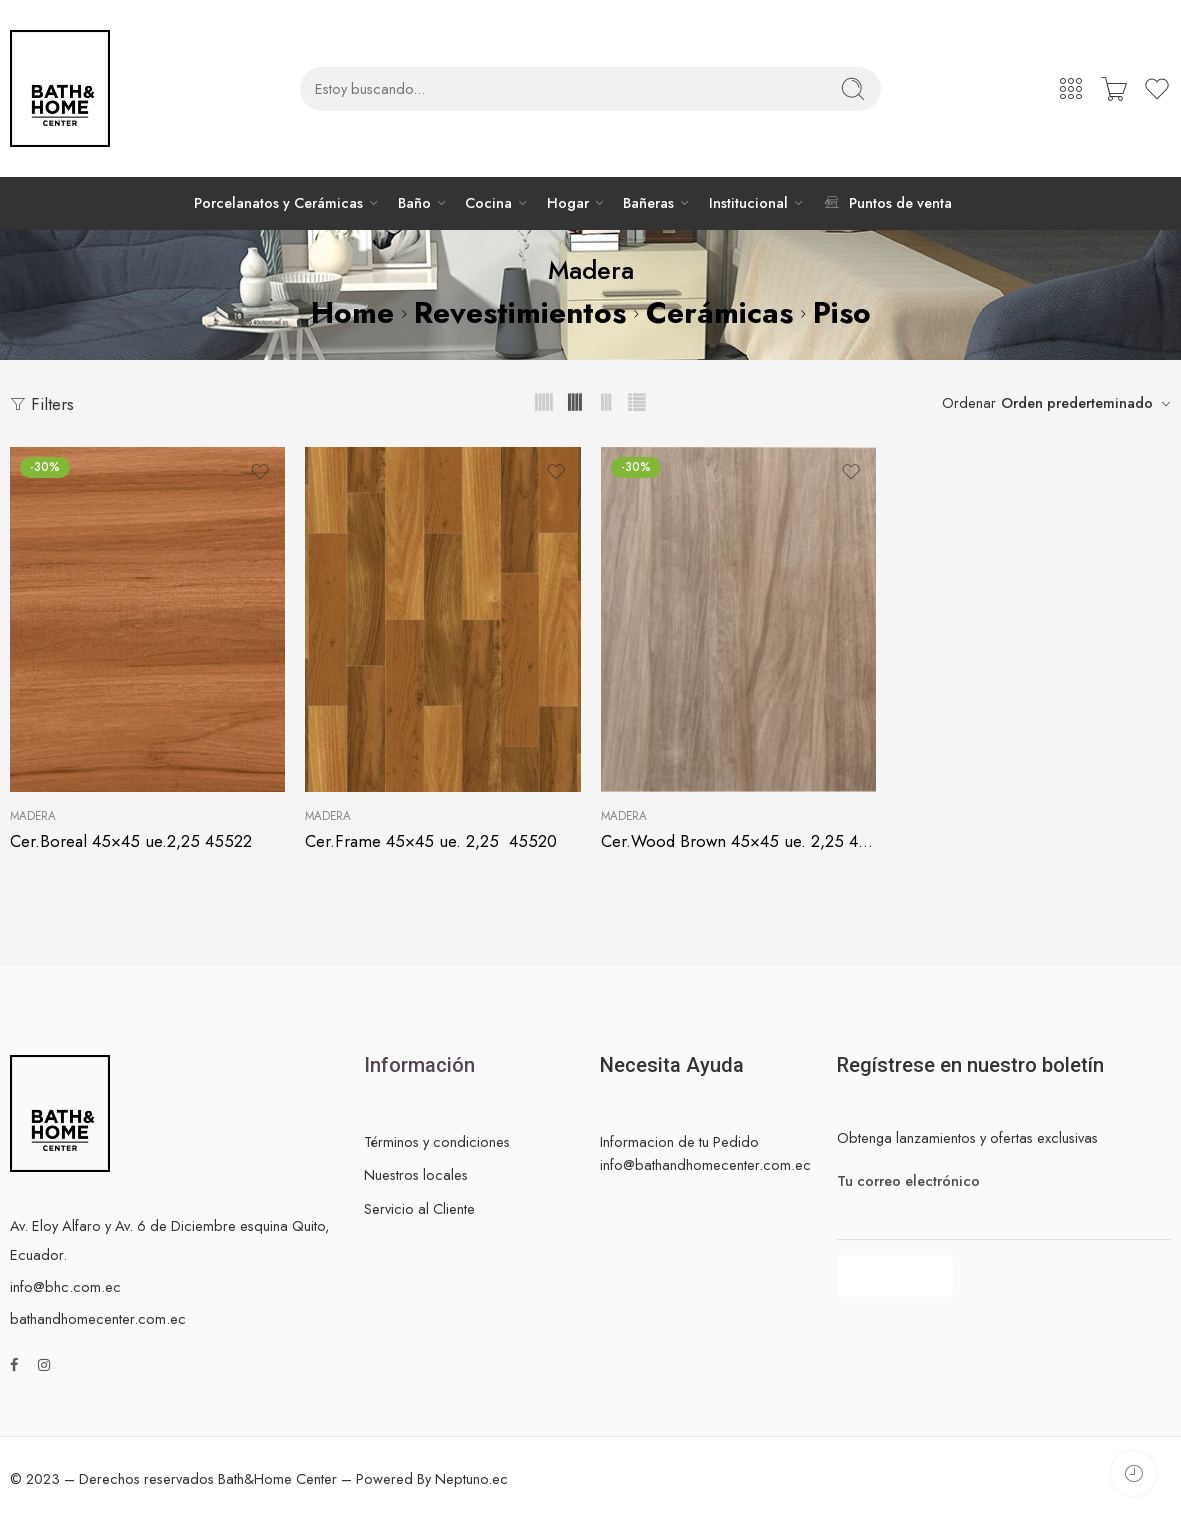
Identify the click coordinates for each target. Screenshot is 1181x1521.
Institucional (748, 203)
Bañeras (648, 203)
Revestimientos (520, 312)
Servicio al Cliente (419, 1208)
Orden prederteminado (1077, 402)
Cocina (488, 203)
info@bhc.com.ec (65, 1286)
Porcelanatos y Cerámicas (278, 203)
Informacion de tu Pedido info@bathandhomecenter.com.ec (705, 1153)
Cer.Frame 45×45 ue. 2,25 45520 (431, 841)
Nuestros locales (416, 1174)
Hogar (568, 203)
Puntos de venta (887, 202)
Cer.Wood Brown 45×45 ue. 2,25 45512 (738, 841)
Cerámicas (719, 312)
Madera (33, 816)
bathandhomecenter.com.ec (98, 1318)
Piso (842, 312)
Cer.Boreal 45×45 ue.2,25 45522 (131, 841)
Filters (42, 404)
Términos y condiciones (437, 1141)
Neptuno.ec (471, 1478)
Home (352, 312)
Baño (414, 203)
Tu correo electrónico (1004, 1181)
